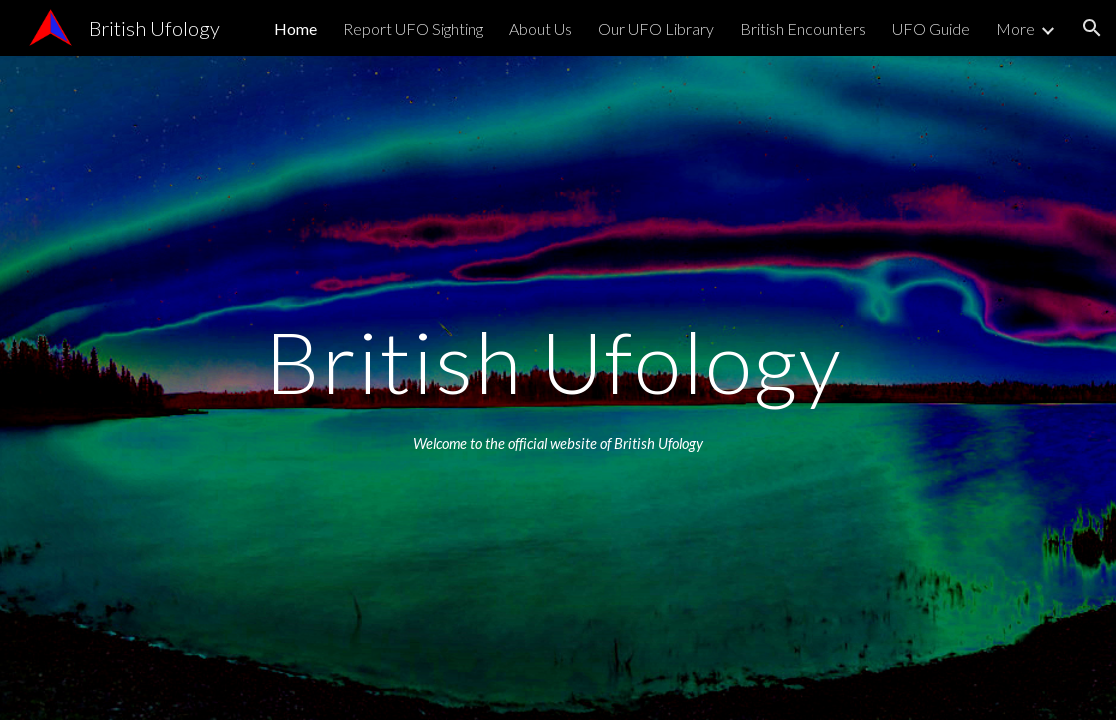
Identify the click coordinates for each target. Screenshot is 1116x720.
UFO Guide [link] (931, 28)
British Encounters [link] (803, 28)
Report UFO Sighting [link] (413, 28)
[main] (558, 361)
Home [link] (295, 28)
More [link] (1015, 28)
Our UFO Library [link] (656, 28)
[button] (1092, 28)
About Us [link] (540, 28)
